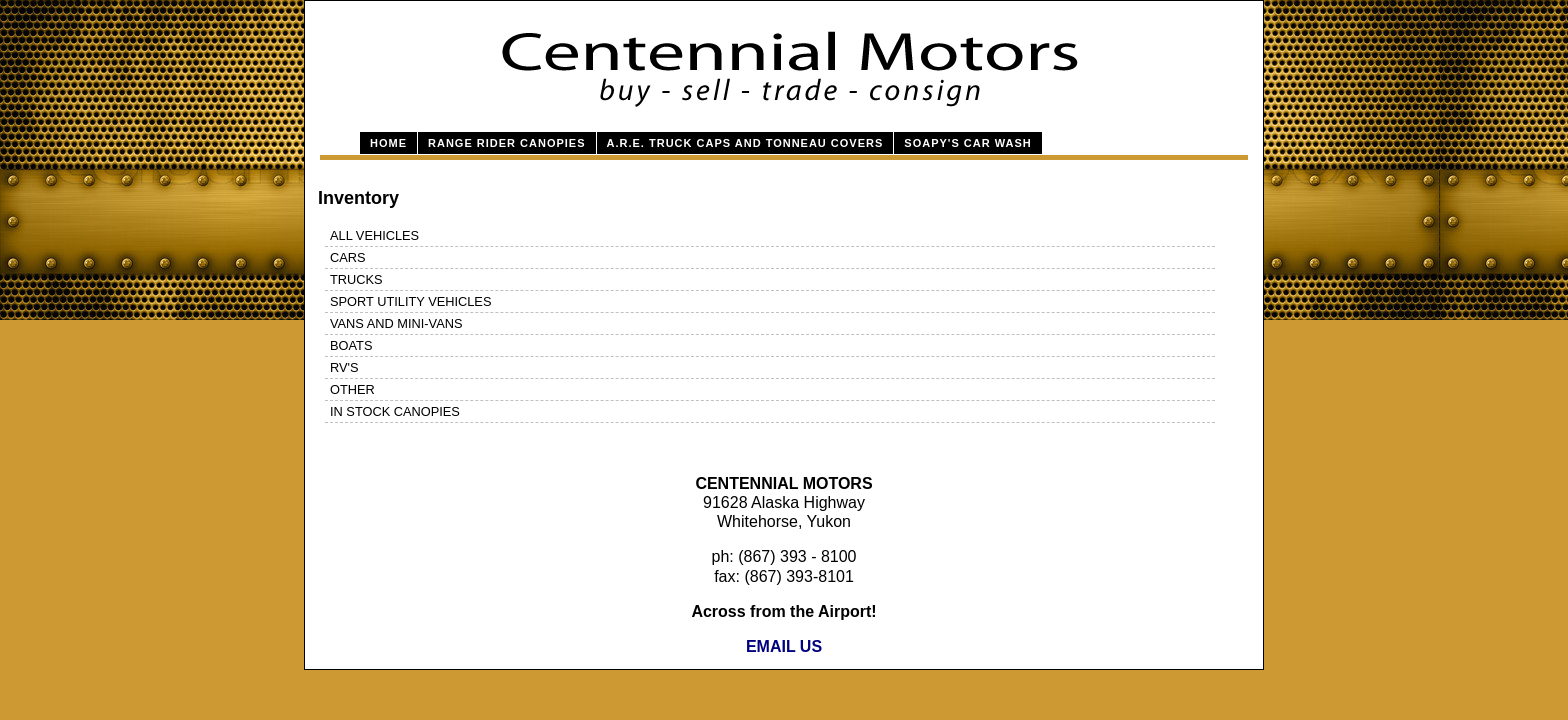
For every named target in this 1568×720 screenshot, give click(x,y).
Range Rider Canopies (507, 143)
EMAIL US (784, 646)
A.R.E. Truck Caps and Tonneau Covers (745, 143)
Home (388, 143)
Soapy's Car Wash (967, 143)
